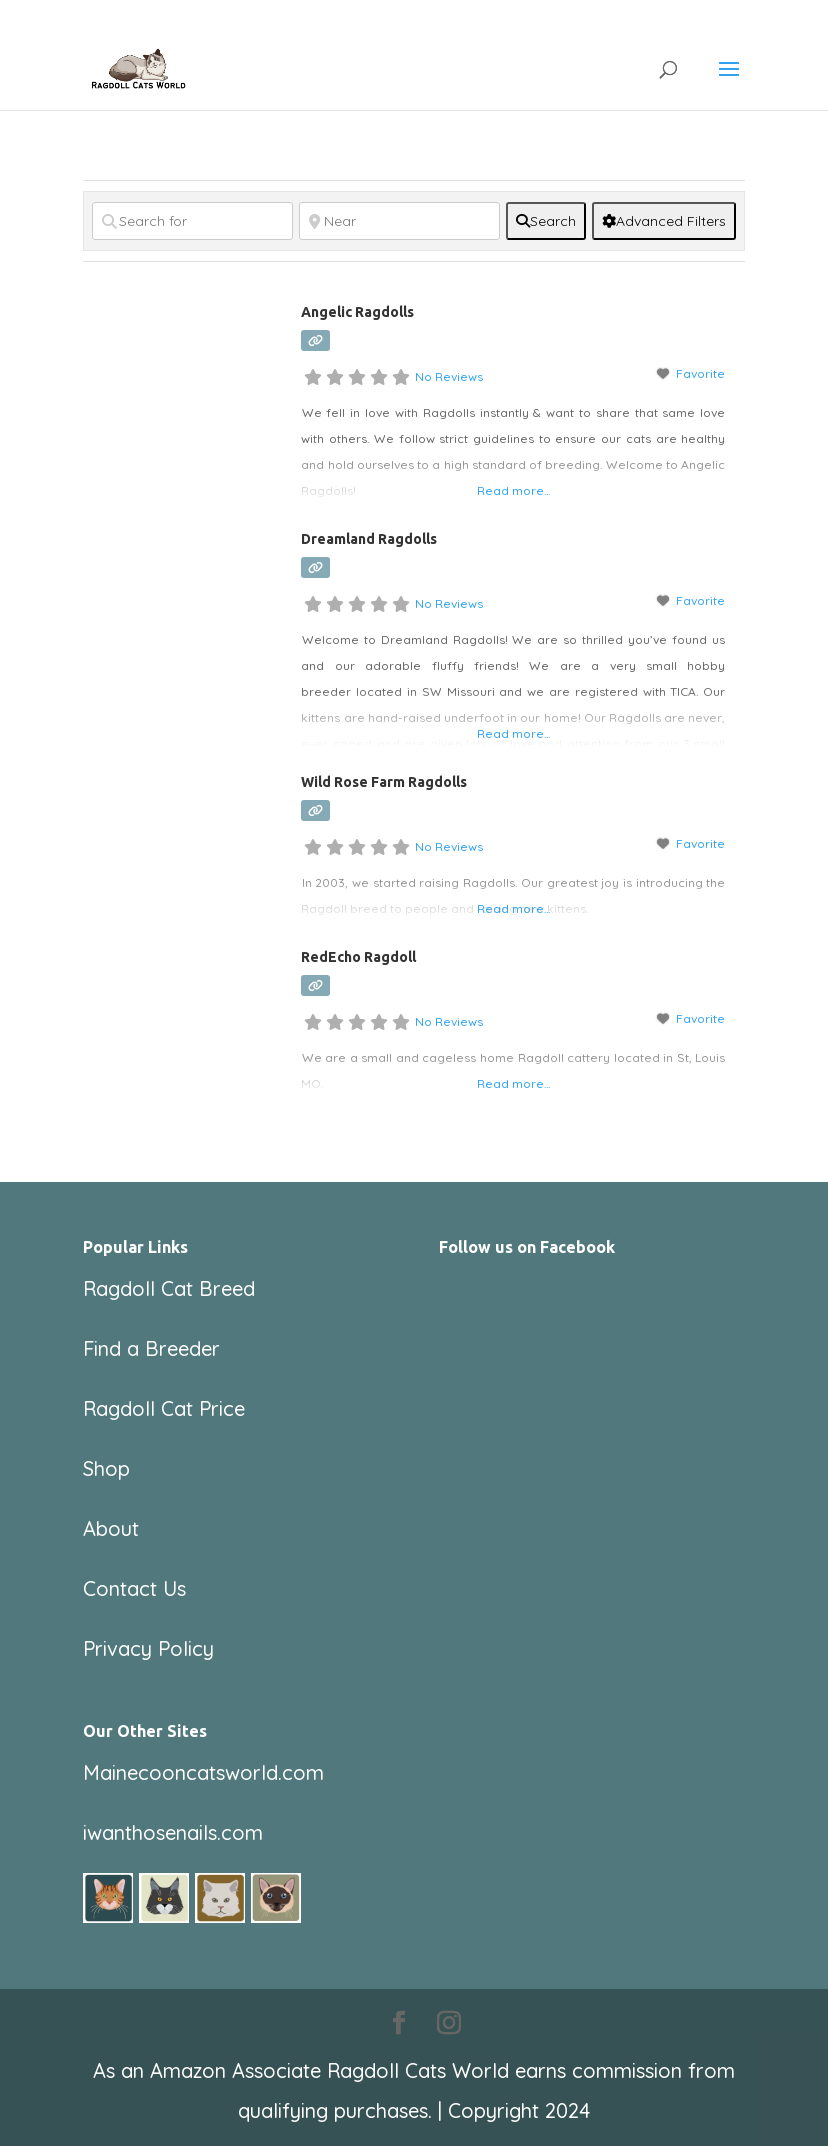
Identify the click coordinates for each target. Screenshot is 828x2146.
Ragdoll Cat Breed (169, 1288)
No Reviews (449, 376)
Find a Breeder (151, 1348)
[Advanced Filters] (664, 221)
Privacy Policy (148, 1648)
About (111, 1528)
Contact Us (134, 1588)
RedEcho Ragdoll (358, 957)
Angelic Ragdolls (357, 312)
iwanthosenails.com (173, 1832)
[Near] (399, 221)
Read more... (513, 490)
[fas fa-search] (546, 221)
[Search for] (192, 221)
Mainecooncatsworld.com (203, 1772)
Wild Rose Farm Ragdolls (384, 782)
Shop (106, 1468)
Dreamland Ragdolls (369, 539)
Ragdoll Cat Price (164, 1408)
